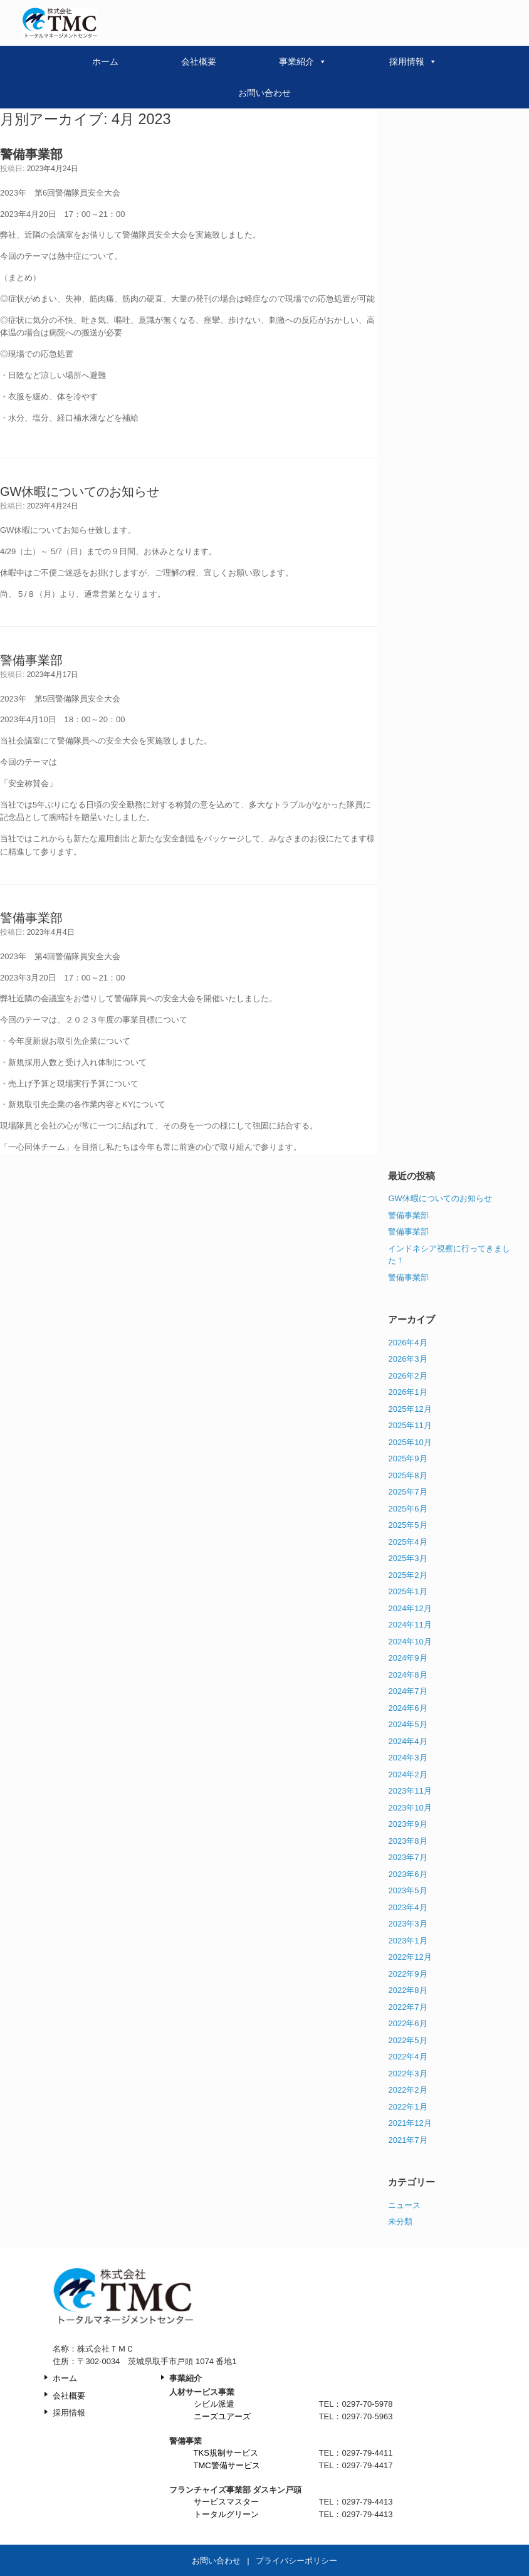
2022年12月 (409, 1957)
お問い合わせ (264, 93)
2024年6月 (407, 1708)
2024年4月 (407, 1741)
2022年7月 (407, 2007)
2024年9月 (407, 1658)
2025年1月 (407, 1591)
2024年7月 (407, 1691)
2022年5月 (407, 2040)
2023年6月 (407, 1874)
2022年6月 (407, 2023)
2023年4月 (407, 1907)
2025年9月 (407, 1458)
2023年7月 (407, 1857)
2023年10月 (409, 1807)
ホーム (105, 61)
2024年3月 (407, 1757)
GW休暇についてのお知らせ (79, 491)
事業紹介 (303, 61)
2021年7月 (407, 2140)
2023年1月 (407, 1940)
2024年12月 (409, 1608)
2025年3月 (407, 1558)
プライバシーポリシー (296, 2560)
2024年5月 (407, 1724)
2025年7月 (407, 1491)
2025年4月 (407, 1542)
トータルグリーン (226, 2514)
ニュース (404, 2205)
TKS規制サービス (226, 2453)
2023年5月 (407, 1890)
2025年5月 (407, 1525)
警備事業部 (31, 660)
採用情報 (413, 61)
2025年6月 (407, 1508)
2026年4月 (407, 1342)
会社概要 (198, 61)
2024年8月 (407, 1675)
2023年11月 (409, 1790)
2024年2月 (407, 1774)
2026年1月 (407, 1392)
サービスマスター (226, 2501)
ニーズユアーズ (222, 2416)
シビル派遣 (214, 2404)
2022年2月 (407, 2090)
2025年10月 (409, 1442)
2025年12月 (409, 1409)
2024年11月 (409, 1624)
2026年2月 (407, 1375)
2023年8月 (407, 1841)
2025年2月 (407, 1575)
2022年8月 (407, 1990)
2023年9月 (407, 1824)
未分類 (400, 2221)
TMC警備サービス (227, 2465)
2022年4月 (407, 2056)
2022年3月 (407, 2073)
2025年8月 (407, 1475)
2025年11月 (409, 1425)
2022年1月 (407, 2106)
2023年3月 (407, 1923)
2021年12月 (409, 2123)
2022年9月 (407, 1974)
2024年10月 (409, 1641)
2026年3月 (407, 1359)
